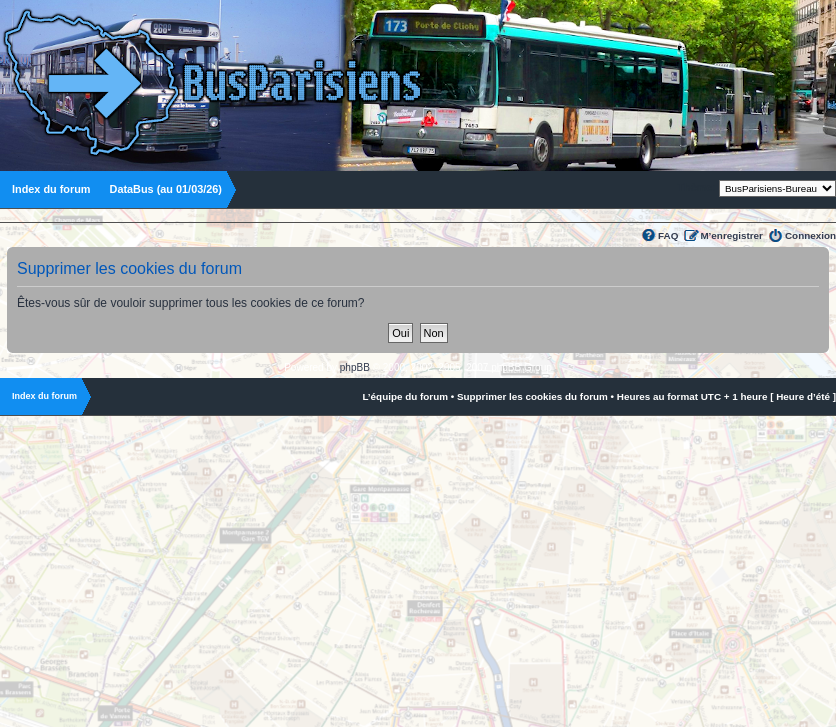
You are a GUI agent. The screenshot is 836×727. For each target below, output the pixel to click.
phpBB (355, 367)
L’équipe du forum (405, 396)
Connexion (810, 235)
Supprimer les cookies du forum (532, 396)
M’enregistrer (731, 235)
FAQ (668, 235)
